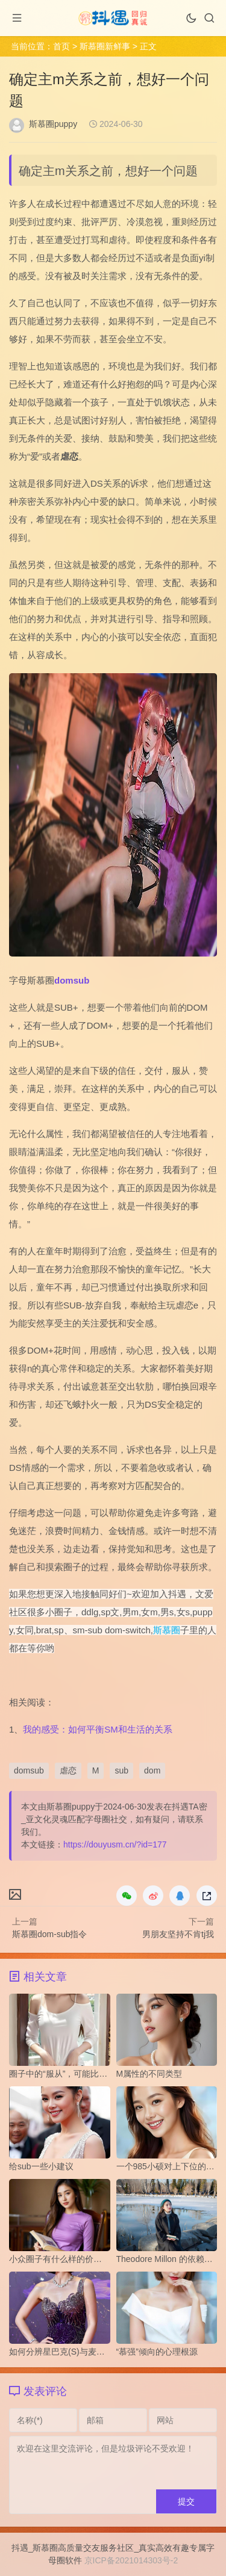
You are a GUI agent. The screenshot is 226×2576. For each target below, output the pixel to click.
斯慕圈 (166, 1630)
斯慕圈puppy (53, 124)
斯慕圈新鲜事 (105, 46)
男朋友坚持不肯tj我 (178, 1934)
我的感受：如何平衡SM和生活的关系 (97, 1729)
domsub (71, 980)
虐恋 (68, 1770)
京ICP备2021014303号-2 (131, 2560)
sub (121, 1770)
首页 (61, 46)
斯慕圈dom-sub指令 (49, 1934)
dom (152, 1770)
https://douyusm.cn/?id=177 (115, 1844)
